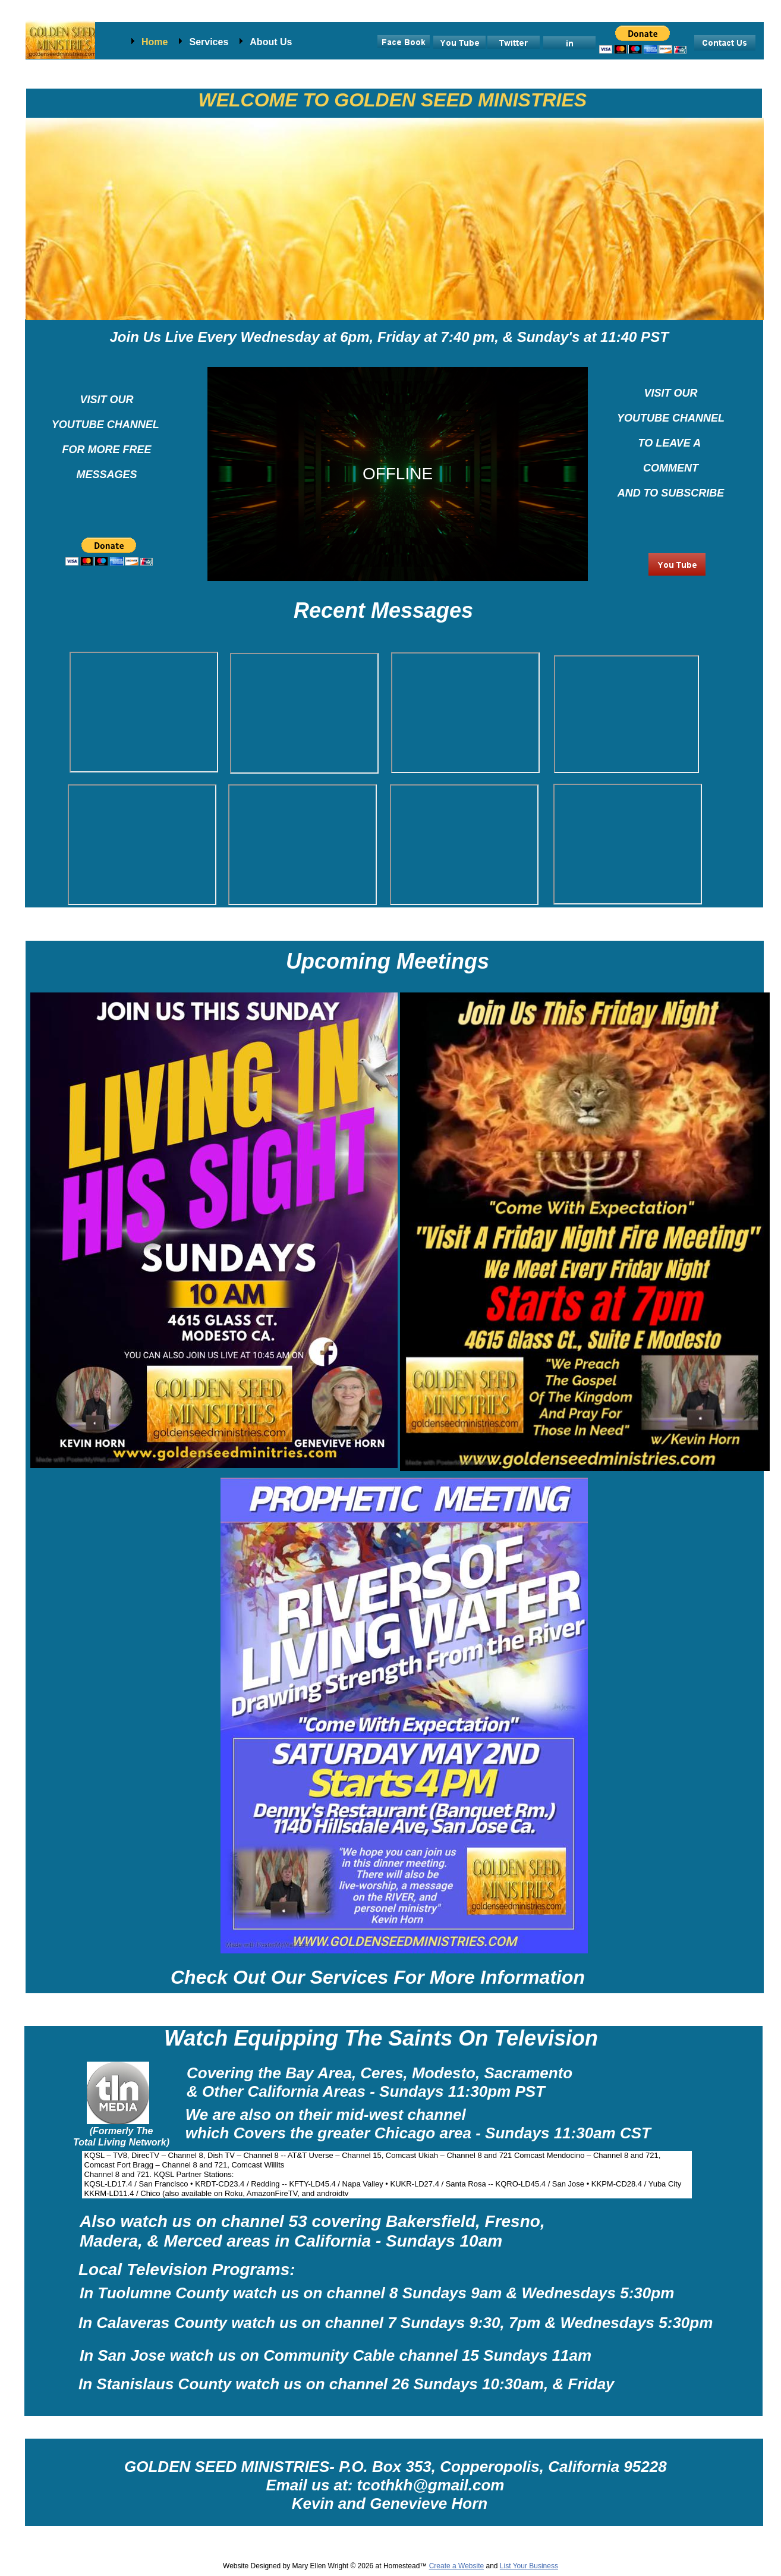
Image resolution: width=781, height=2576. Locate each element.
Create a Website (456, 2566)
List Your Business (529, 2566)
